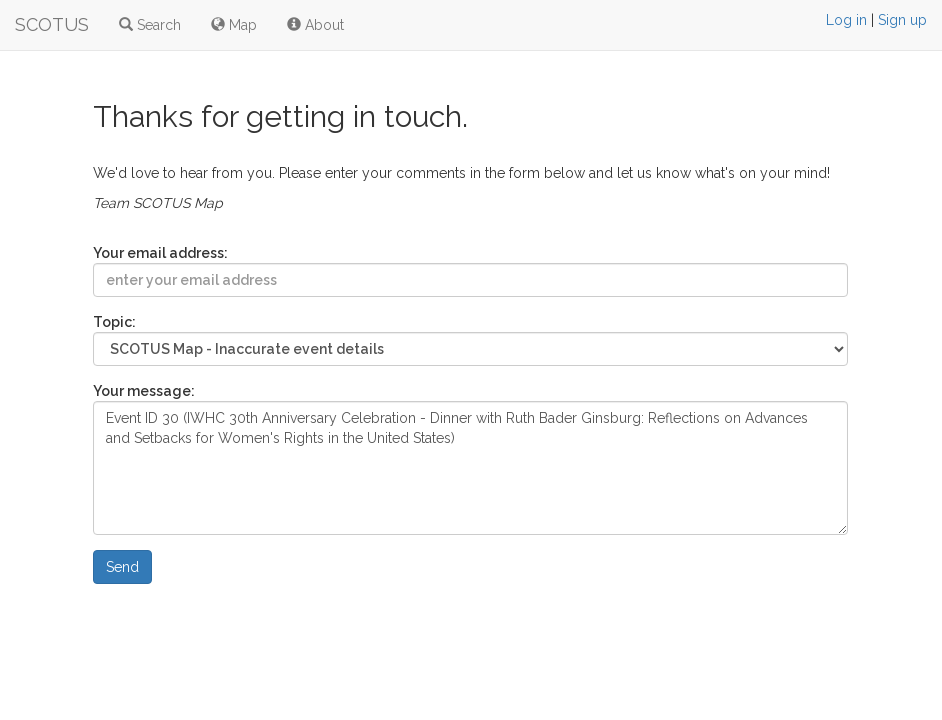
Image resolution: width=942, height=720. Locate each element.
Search (150, 25)
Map (234, 25)
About (315, 25)
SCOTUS (52, 24)
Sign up (902, 20)
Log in (846, 20)
